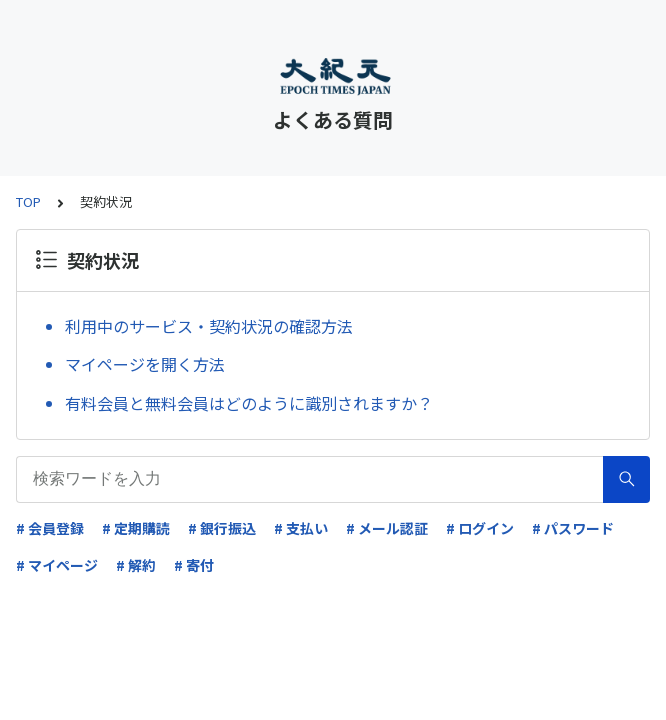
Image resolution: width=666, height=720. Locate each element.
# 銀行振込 (222, 528)
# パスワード (573, 528)
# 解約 (136, 565)
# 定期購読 (136, 528)
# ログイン (480, 528)
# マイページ (57, 565)
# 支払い (301, 528)
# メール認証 (387, 528)
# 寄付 (194, 565)
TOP (28, 201)
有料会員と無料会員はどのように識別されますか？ (249, 403)
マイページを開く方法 (145, 364)
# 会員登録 (50, 528)
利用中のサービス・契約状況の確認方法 (209, 326)
